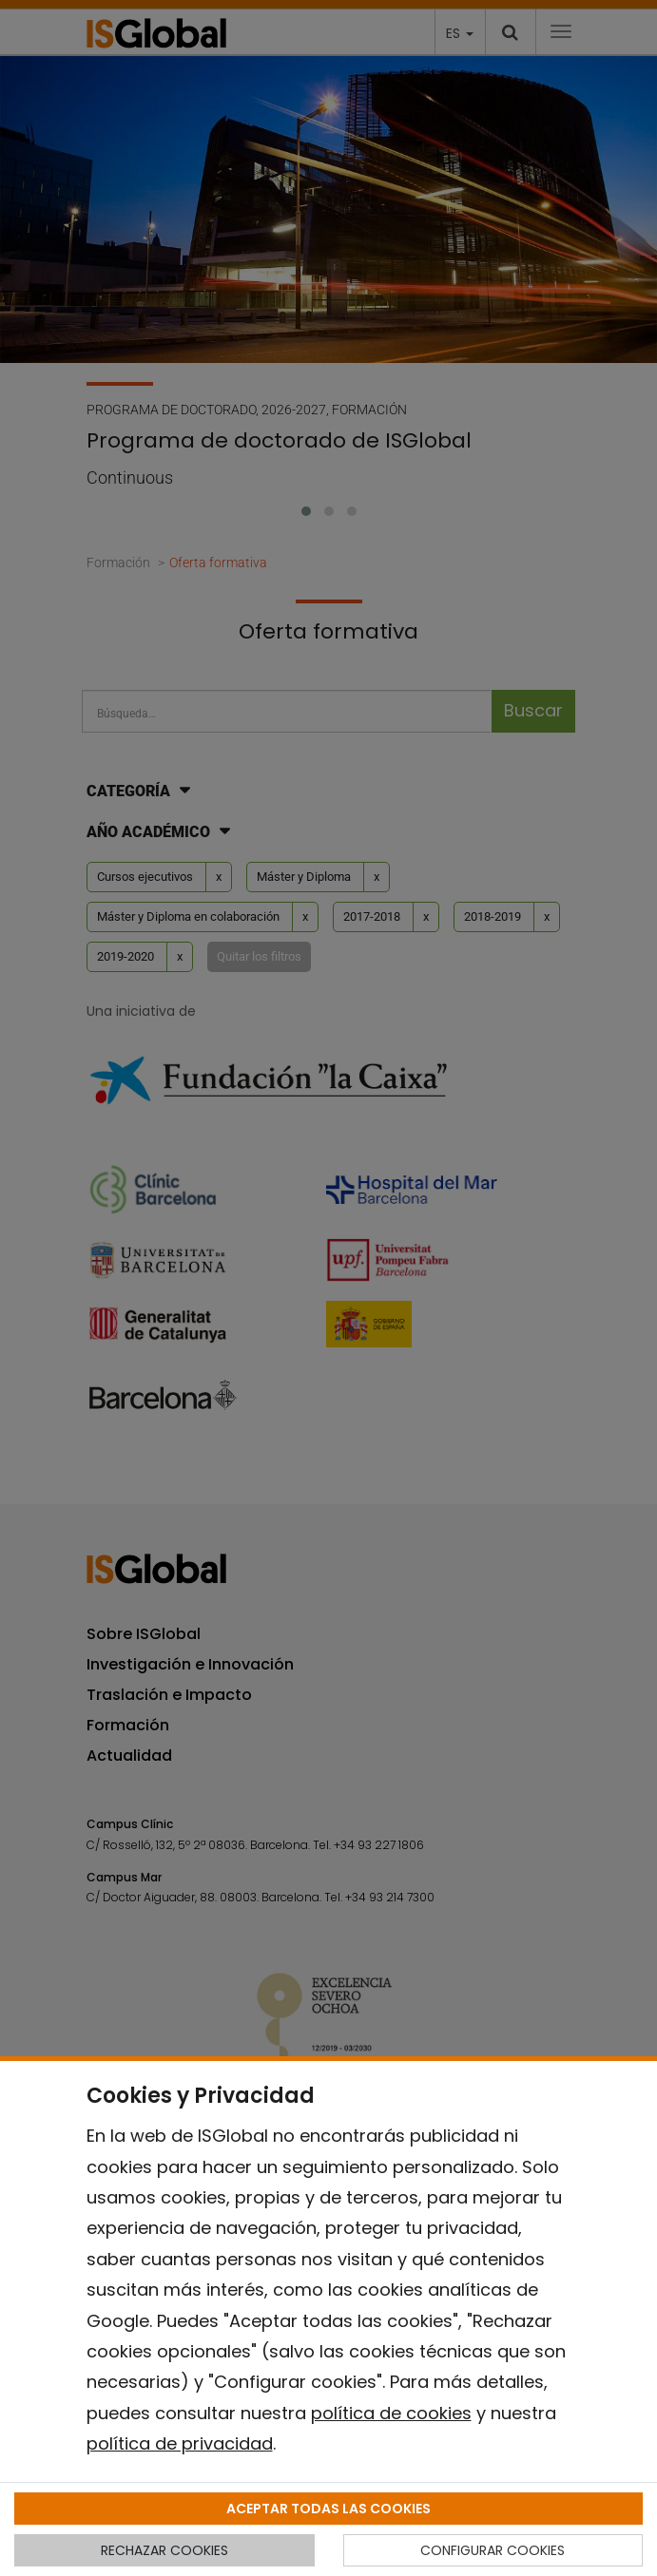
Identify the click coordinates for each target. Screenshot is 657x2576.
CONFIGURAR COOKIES (492, 2550)
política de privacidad (180, 2443)
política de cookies (391, 2413)
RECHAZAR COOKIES (164, 2550)
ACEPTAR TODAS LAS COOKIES (328, 2508)
